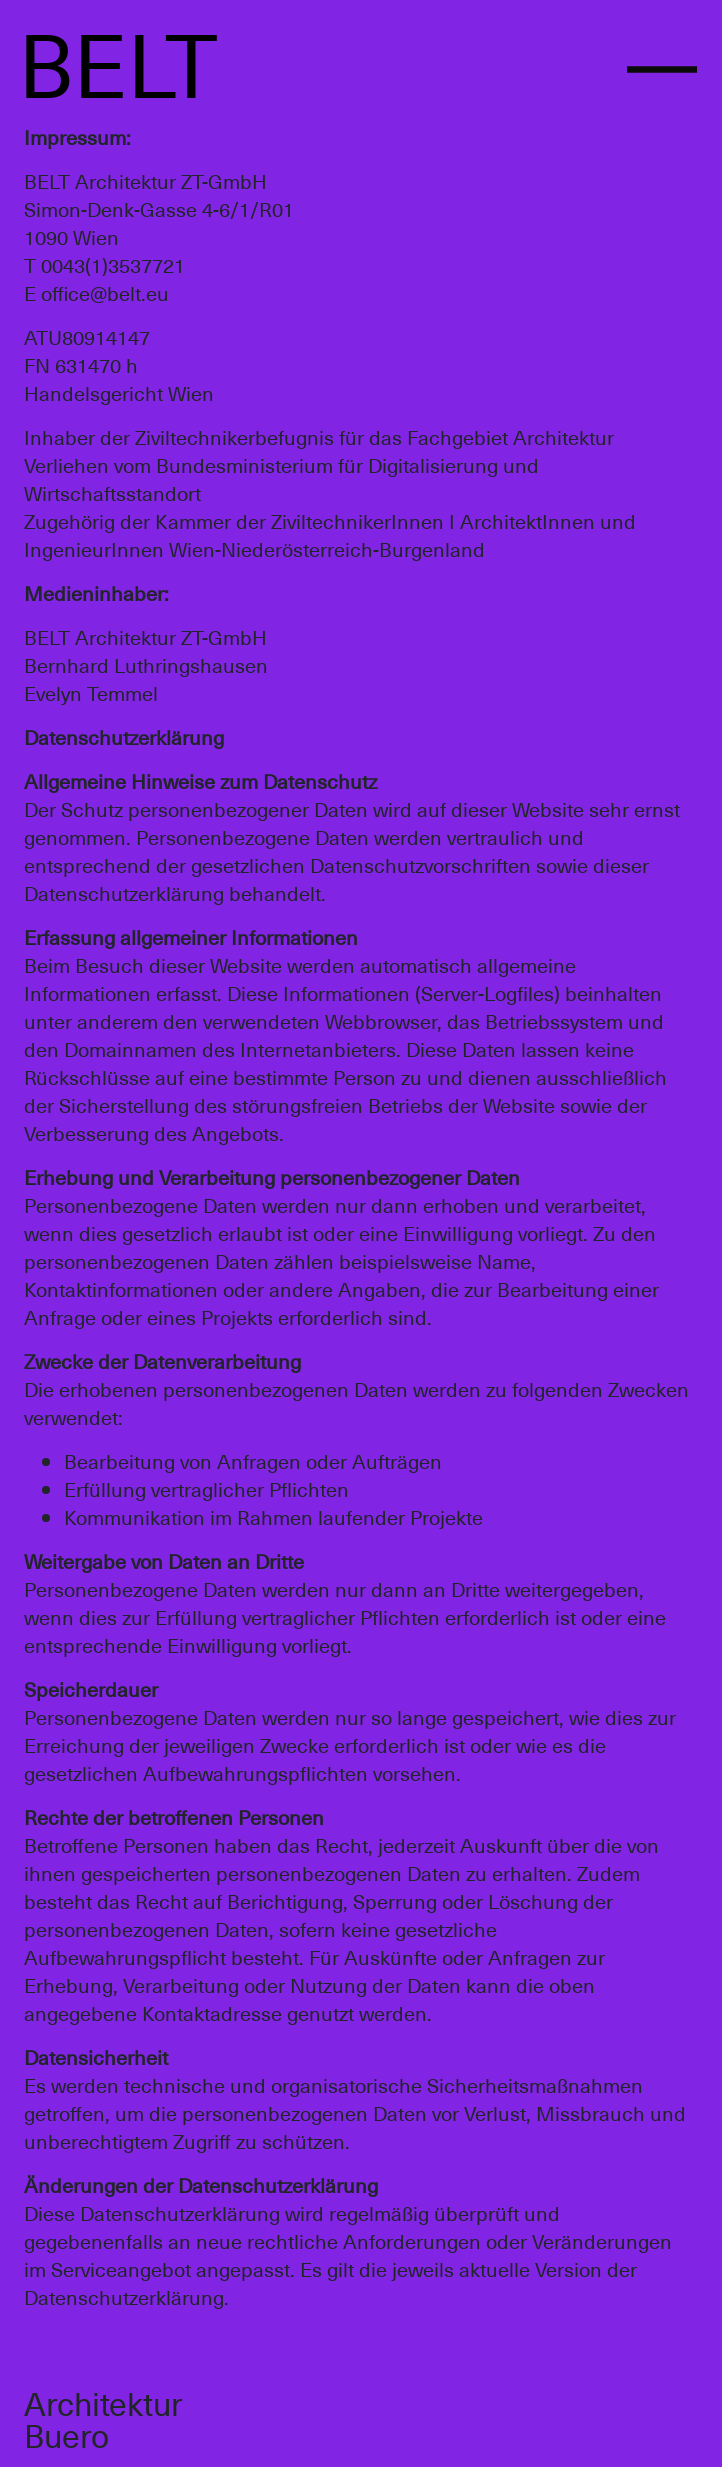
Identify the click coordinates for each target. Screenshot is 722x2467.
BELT (118, 61)
